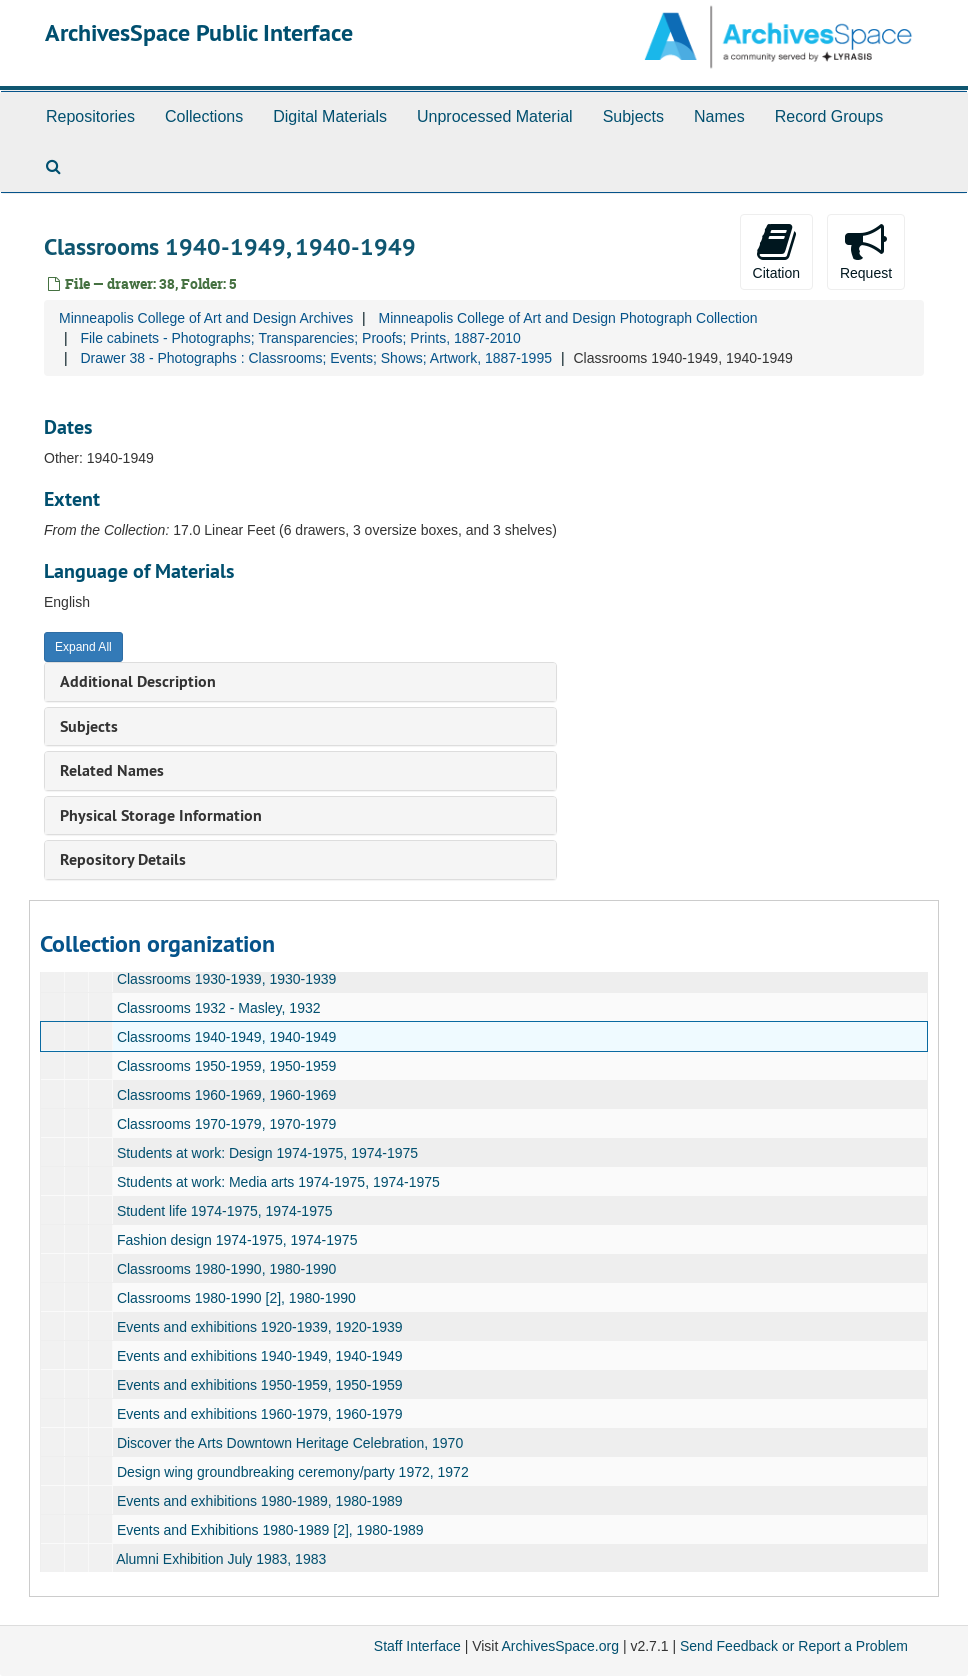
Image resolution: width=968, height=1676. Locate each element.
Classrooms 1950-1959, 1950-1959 (226, 1066)
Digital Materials (330, 116)
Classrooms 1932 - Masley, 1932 (219, 1008)
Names (719, 116)
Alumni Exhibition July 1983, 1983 (221, 1559)
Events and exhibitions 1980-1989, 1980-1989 (260, 1501)
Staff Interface (417, 1646)
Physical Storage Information (161, 815)
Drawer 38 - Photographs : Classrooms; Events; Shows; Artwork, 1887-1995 (316, 358)
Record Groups (829, 116)
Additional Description (138, 681)
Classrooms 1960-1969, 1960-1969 (226, 1095)
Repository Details (123, 859)
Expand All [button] (83, 647)
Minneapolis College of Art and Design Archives (206, 318)
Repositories (90, 116)
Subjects (633, 116)
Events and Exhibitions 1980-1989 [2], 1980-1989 (270, 1530)
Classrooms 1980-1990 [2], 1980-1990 (236, 1298)
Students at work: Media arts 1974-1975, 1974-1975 (278, 1182)
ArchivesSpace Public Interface (199, 32)
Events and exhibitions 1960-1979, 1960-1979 (260, 1414)
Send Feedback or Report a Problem (794, 1646)
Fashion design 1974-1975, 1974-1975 (237, 1240)
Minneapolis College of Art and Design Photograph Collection (567, 318)
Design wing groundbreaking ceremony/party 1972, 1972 (293, 1472)
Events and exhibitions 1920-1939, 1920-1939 (260, 1327)
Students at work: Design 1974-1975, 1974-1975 (267, 1153)
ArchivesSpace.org (560, 1646)
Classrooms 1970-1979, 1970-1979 (226, 1124)
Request (866, 251)
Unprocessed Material (495, 116)
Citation (776, 251)
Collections (204, 116)
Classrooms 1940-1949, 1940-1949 (226, 1037)
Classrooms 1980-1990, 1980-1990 (226, 1269)
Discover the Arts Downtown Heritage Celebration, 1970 (290, 1443)
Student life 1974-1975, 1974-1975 (225, 1211)
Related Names (112, 770)
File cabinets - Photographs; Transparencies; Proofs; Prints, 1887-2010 (300, 338)
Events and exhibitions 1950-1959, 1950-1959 (260, 1385)
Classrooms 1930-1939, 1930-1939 (226, 979)
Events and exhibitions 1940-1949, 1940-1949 (260, 1356)
